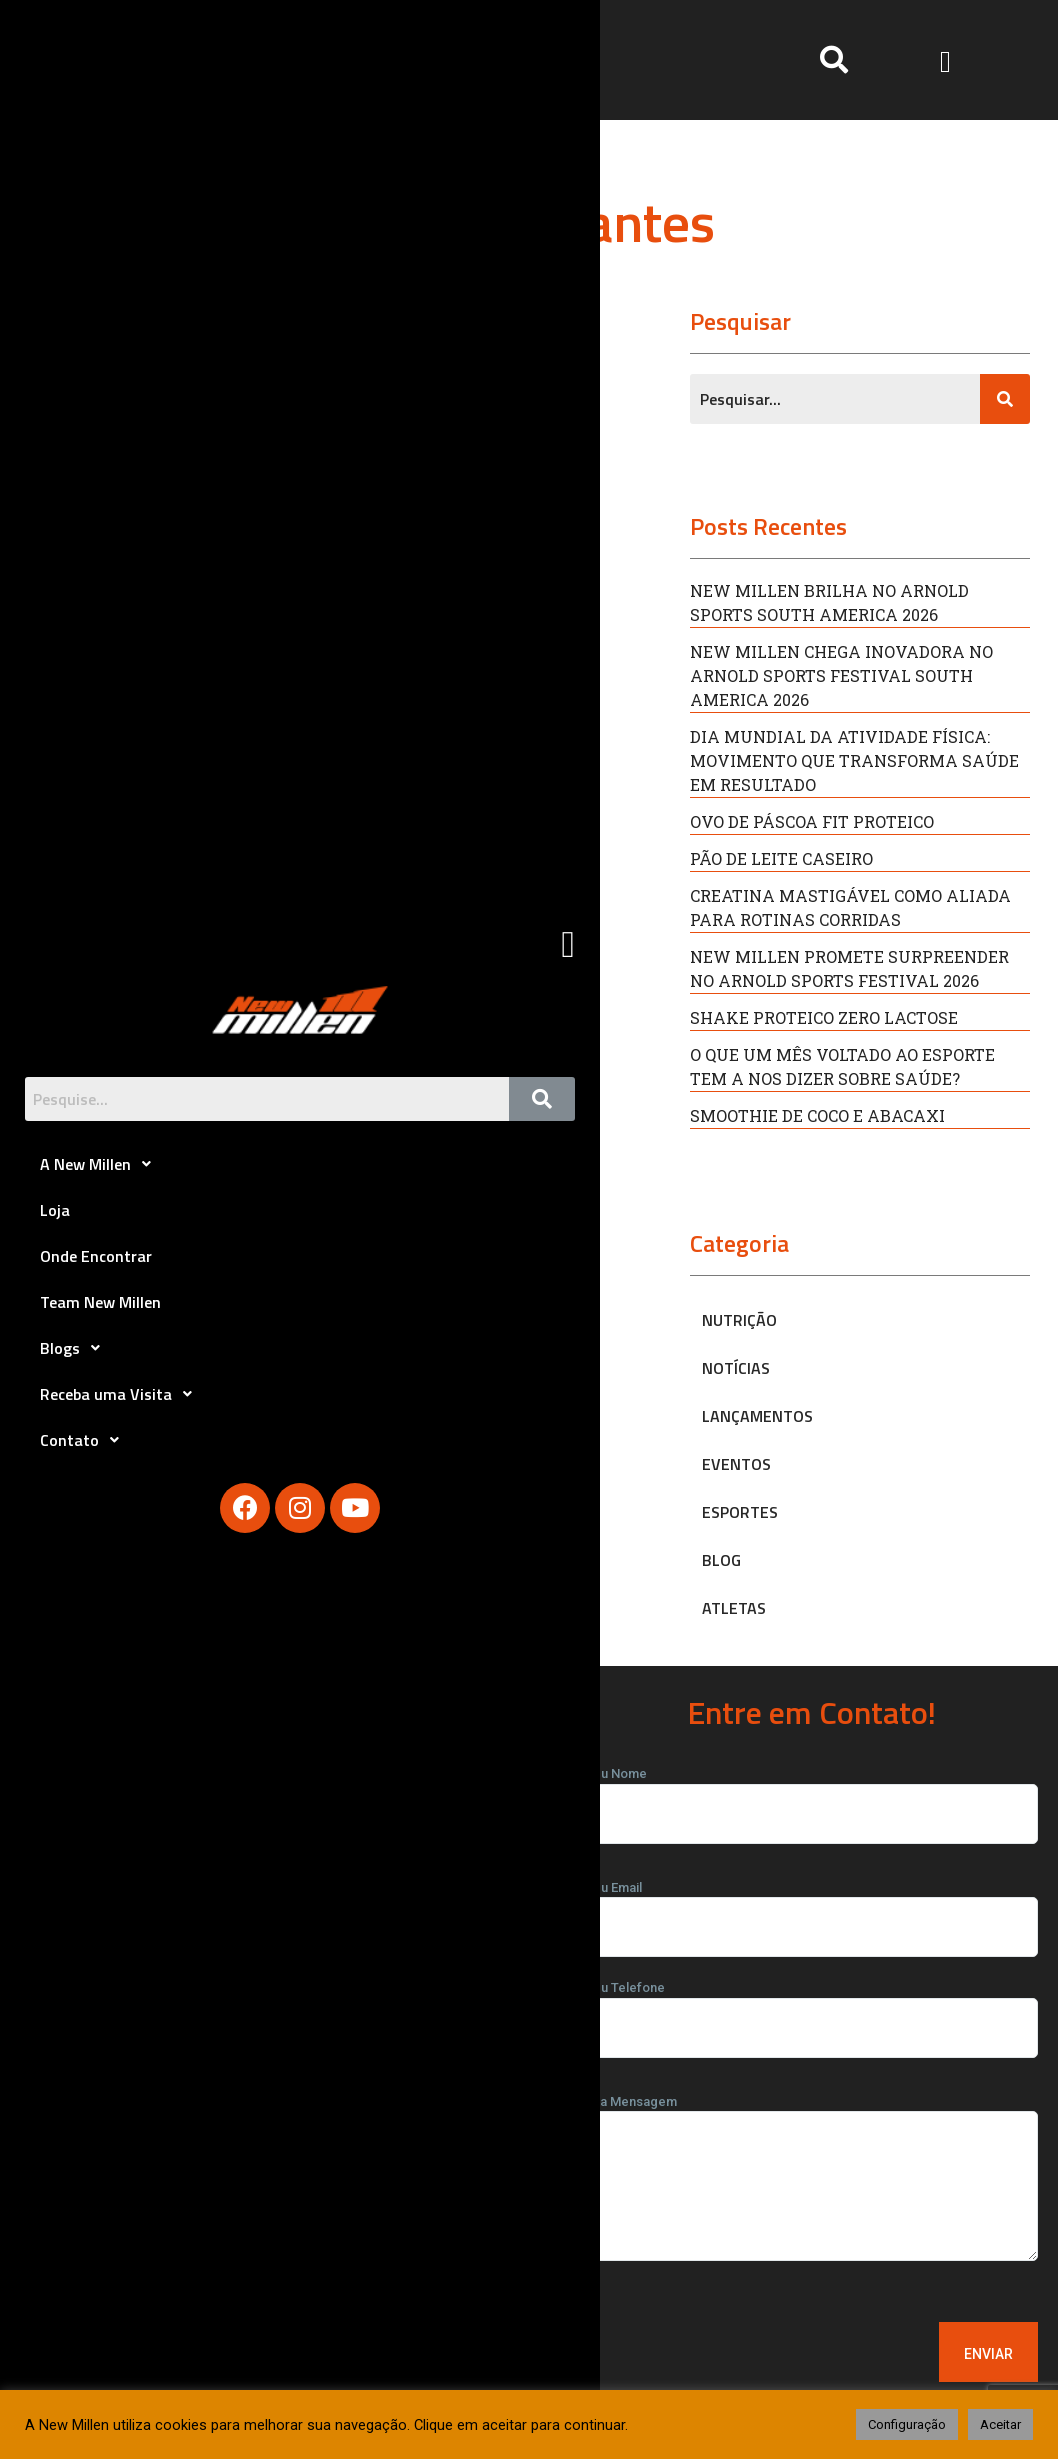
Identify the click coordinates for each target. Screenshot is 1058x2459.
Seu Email (811, 1908)
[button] (945, 59)
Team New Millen (100, 1302)
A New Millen (101, 1164)
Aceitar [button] (1000, 2424)
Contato (85, 1440)
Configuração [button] (907, 2424)
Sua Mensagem (811, 2184)
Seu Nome (811, 1794)
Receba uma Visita (121, 1394)
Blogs (75, 1348)
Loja (55, 1210)
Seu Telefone (811, 2008)
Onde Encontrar (96, 1256)
